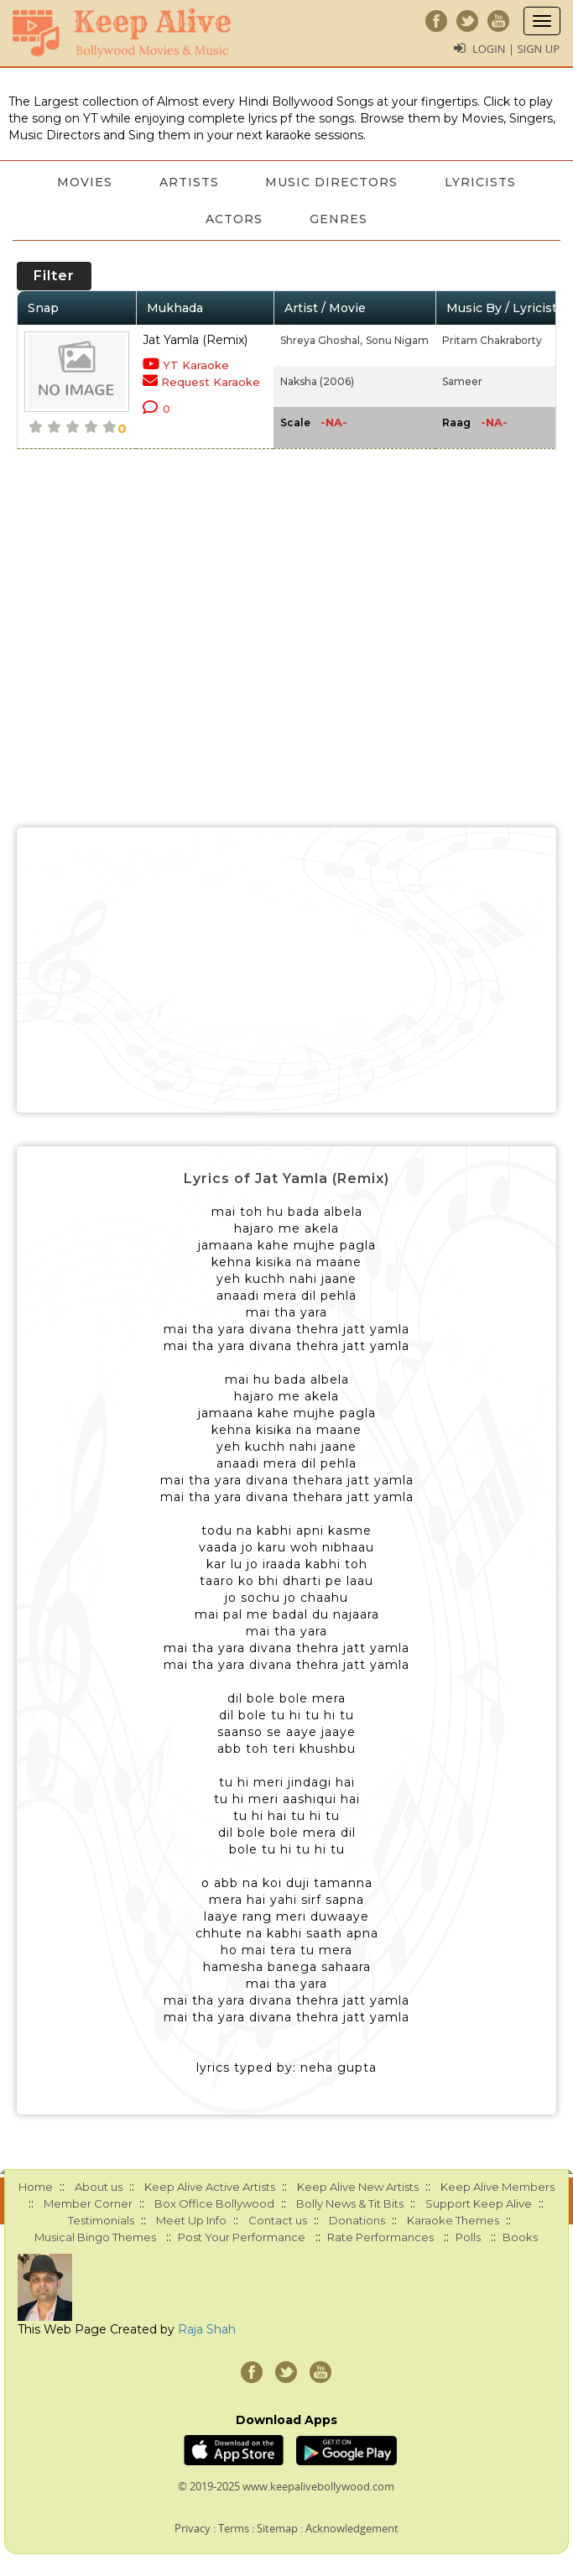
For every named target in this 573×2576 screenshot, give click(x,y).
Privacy (193, 2528)
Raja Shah (207, 2329)
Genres (338, 219)
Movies (84, 182)
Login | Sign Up (516, 48)
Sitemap (277, 2528)
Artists (189, 182)
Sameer (462, 381)
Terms (233, 2528)
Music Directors (332, 182)
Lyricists (481, 182)
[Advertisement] (286, 970)
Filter (54, 276)
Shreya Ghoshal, (321, 340)
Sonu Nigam (397, 340)
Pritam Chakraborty (492, 340)
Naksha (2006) (317, 381)
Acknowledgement (351, 2528)
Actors (234, 219)
